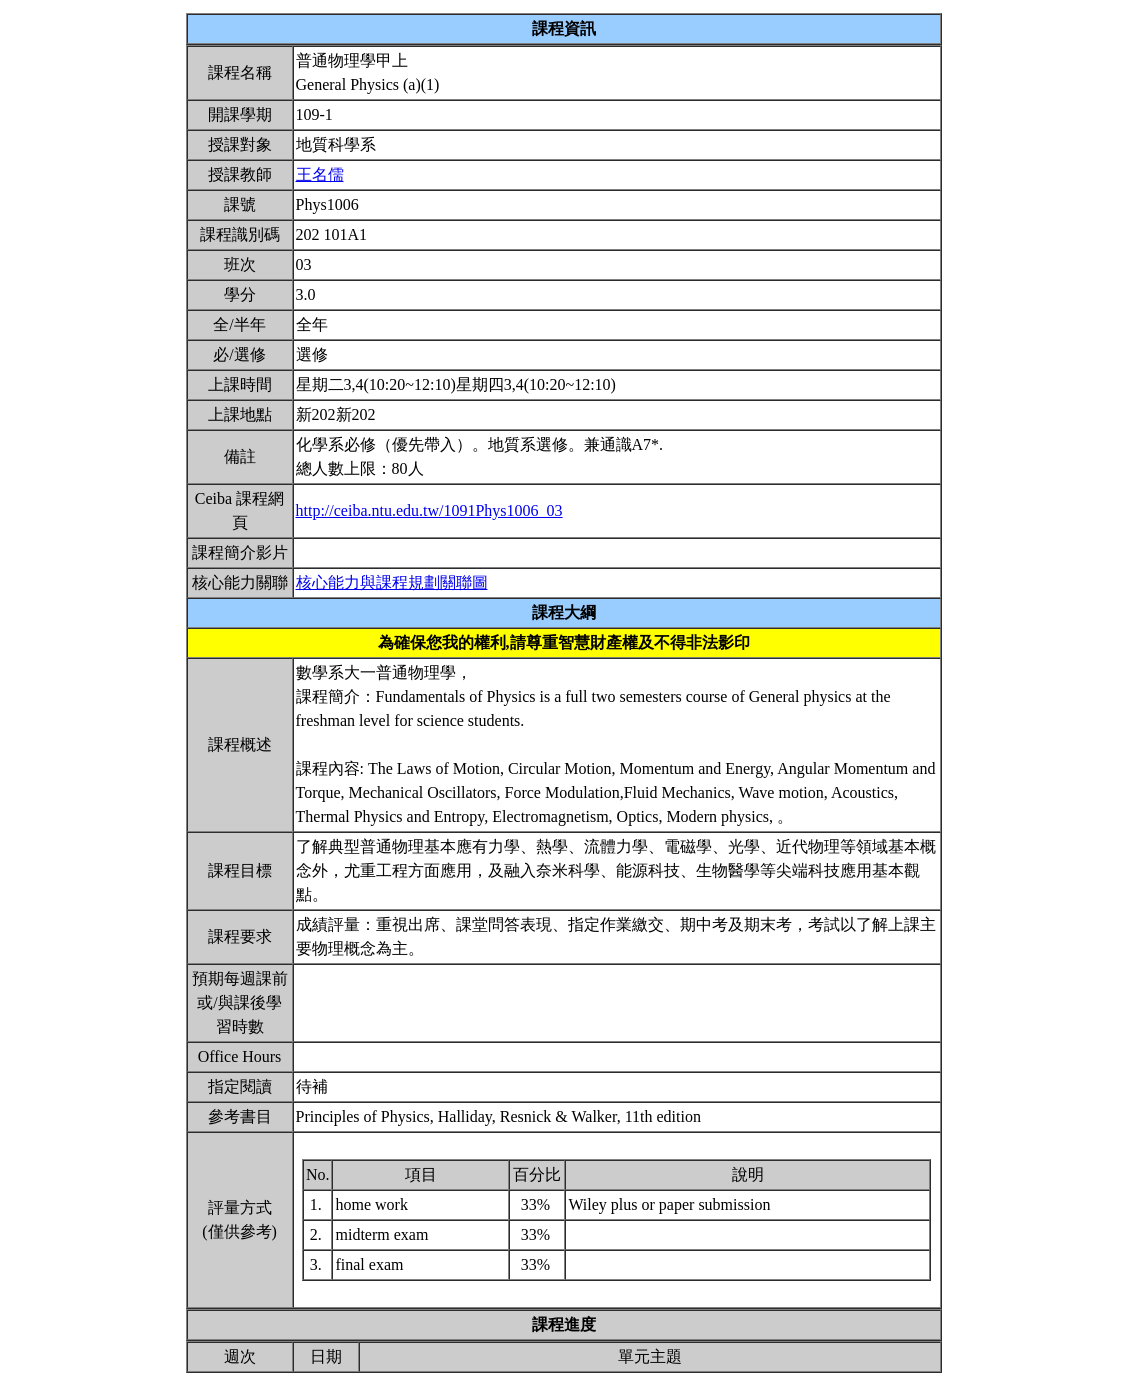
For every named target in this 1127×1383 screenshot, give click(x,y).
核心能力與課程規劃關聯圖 (392, 582)
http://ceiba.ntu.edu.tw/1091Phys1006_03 (429, 510)
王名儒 (320, 174)
